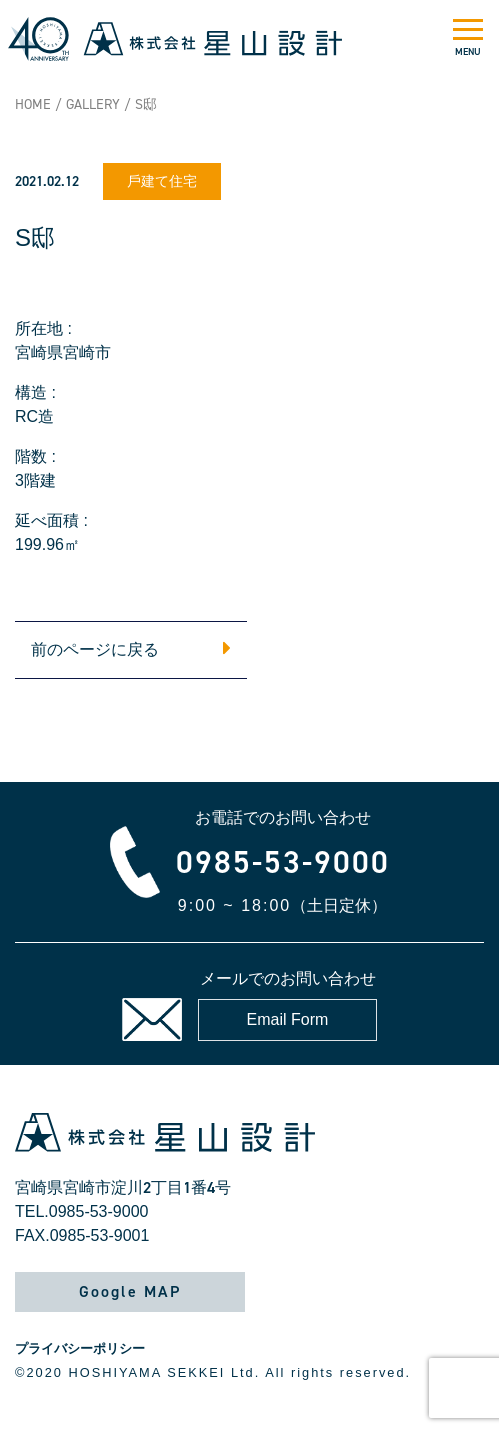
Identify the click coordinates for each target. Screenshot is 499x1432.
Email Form (288, 1019)
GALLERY (93, 104)
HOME (33, 104)
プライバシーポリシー (80, 1348)
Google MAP (130, 1291)
